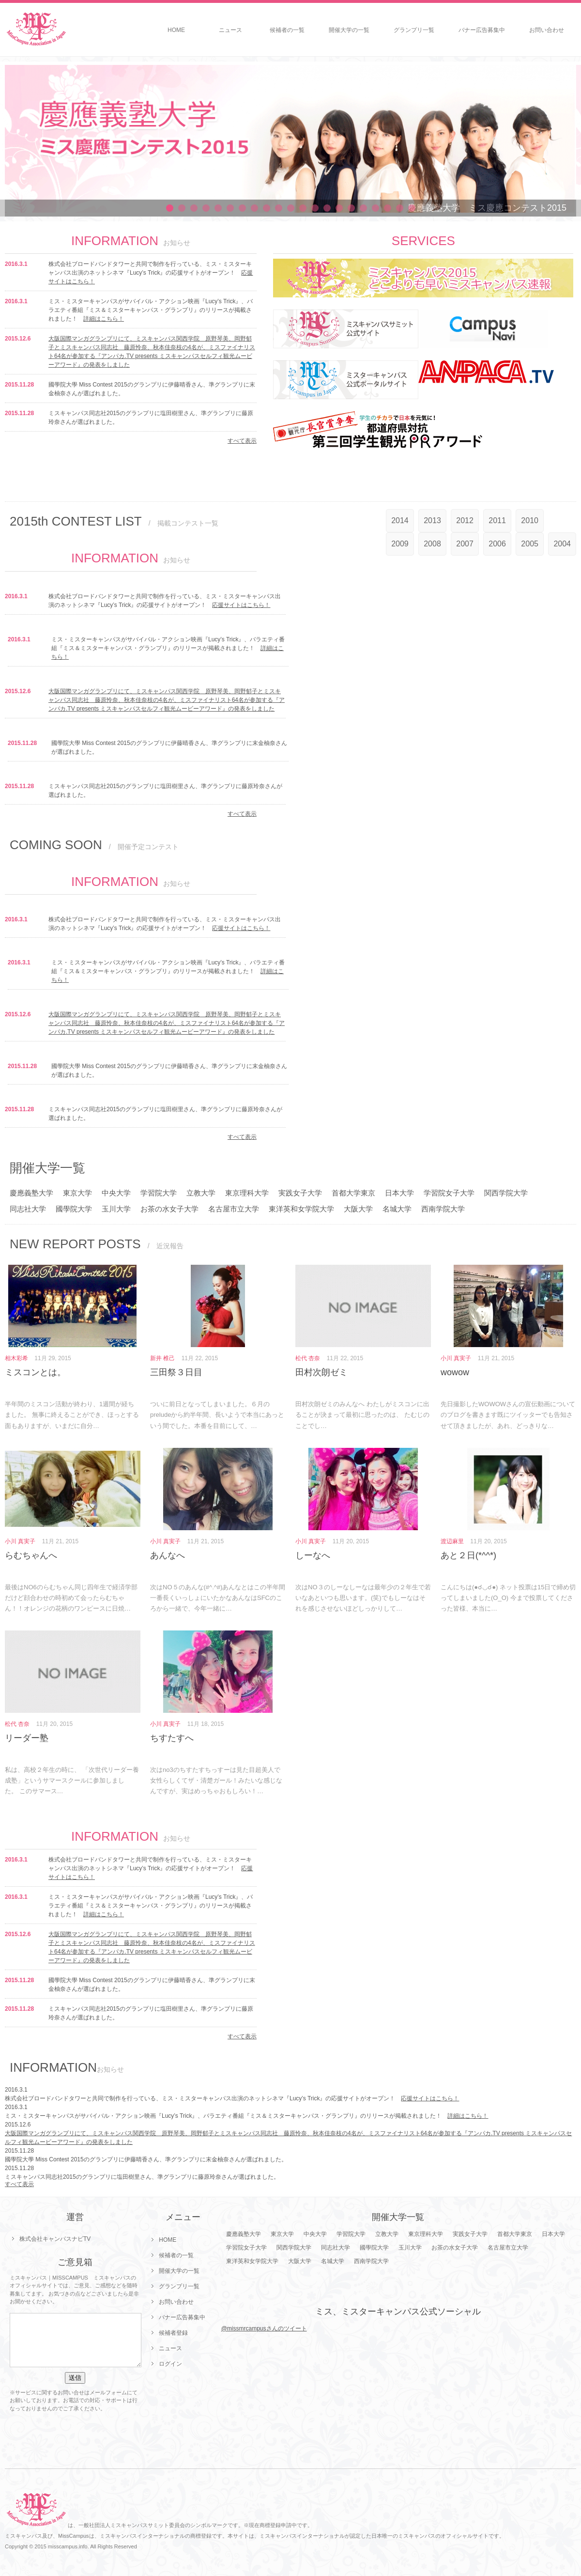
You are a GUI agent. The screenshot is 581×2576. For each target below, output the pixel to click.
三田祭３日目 (176, 1372)
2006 (497, 544)
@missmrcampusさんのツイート (264, 2328)
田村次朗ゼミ (321, 1372)
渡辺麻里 (452, 1541)
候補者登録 (173, 2332)
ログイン (170, 2363)
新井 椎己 (162, 1358)
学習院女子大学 (449, 1193)
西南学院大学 (443, 1209)
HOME (176, 30)
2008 (432, 544)
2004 (562, 544)
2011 (497, 520)
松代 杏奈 (307, 1358)
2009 (400, 544)
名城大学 (397, 1209)
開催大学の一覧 (349, 30)
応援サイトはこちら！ (241, 605)
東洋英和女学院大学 (301, 1209)
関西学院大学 (506, 1193)
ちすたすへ (172, 1738)
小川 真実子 (456, 1358)
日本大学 (399, 1193)
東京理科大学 (247, 1193)
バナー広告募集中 (482, 30)
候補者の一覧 (287, 30)
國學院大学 (74, 1209)
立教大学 (200, 1193)
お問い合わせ (546, 30)
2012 (465, 520)
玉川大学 (116, 1209)
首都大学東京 (353, 1193)
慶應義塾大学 (31, 1193)
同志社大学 (28, 1209)
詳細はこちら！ (103, 318)
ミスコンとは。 (35, 1372)
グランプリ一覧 (414, 30)
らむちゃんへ (31, 1555)
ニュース (230, 30)
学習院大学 (158, 1193)
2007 (465, 544)
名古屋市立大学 (233, 1209)
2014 (400, 520)
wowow (455, 1372)
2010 (529, 520)
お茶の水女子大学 (169, 1209)
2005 (529, 544)
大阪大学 (358, 1209)
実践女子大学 (300, 1193)
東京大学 (77, 1193)
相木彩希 (16, 1358)
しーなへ (312, 1555)
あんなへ (167, 1555)
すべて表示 (242, 440)
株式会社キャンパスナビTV (55, 2238)
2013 (432, 520)
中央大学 (116, 1193)
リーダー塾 (26, 1738)
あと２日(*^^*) (468, 1555)
